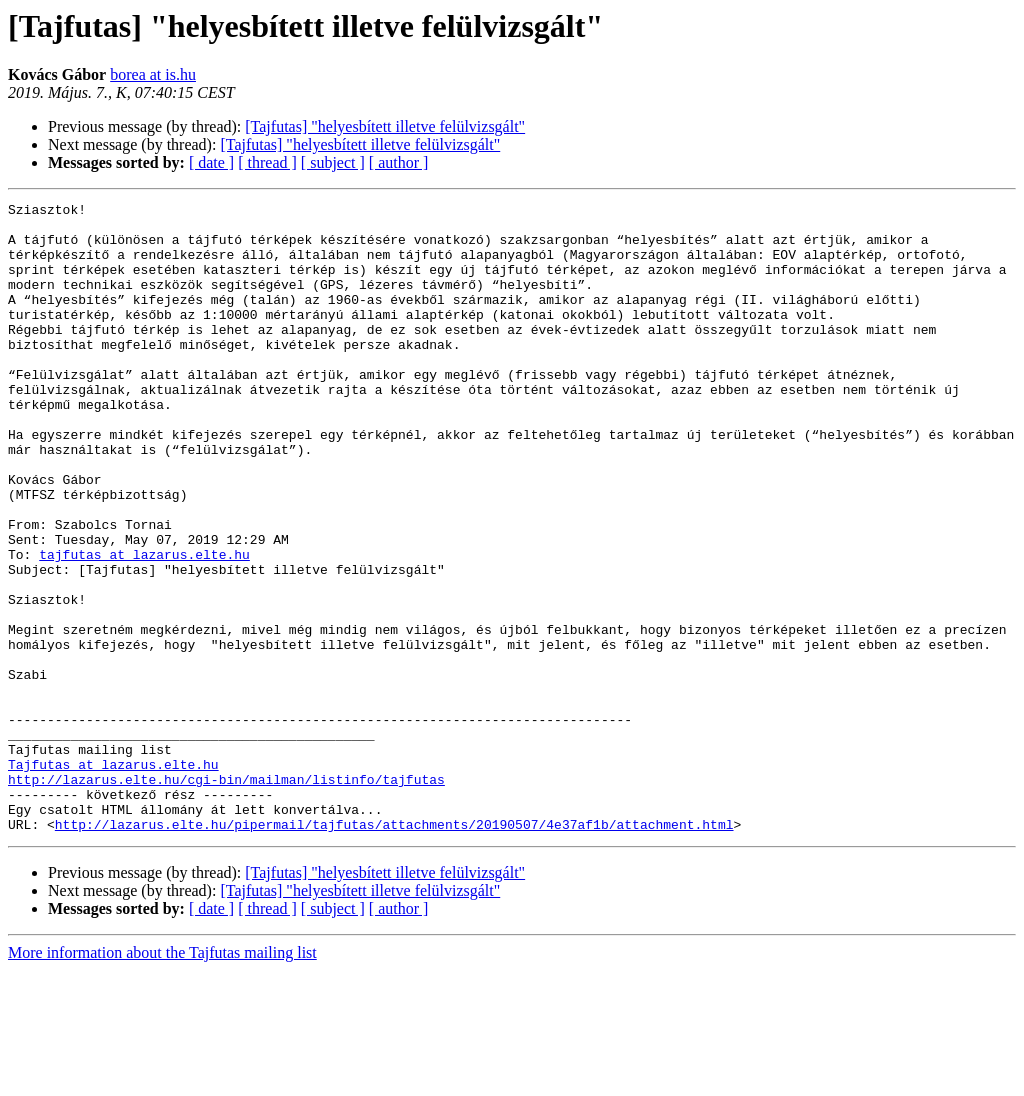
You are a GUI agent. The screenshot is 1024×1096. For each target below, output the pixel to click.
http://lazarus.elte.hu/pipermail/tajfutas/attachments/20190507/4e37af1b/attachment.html (394, 950)
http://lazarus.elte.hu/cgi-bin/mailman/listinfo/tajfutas (226, 896)
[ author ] (399, 162)
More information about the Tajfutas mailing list (162, 1078)
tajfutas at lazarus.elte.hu (144, 626)
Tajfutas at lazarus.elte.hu (113, 878)
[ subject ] (333, 162)
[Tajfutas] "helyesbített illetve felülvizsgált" (385, 126)
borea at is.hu (153, 74)
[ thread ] (267, 162)
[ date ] (211, 162)
